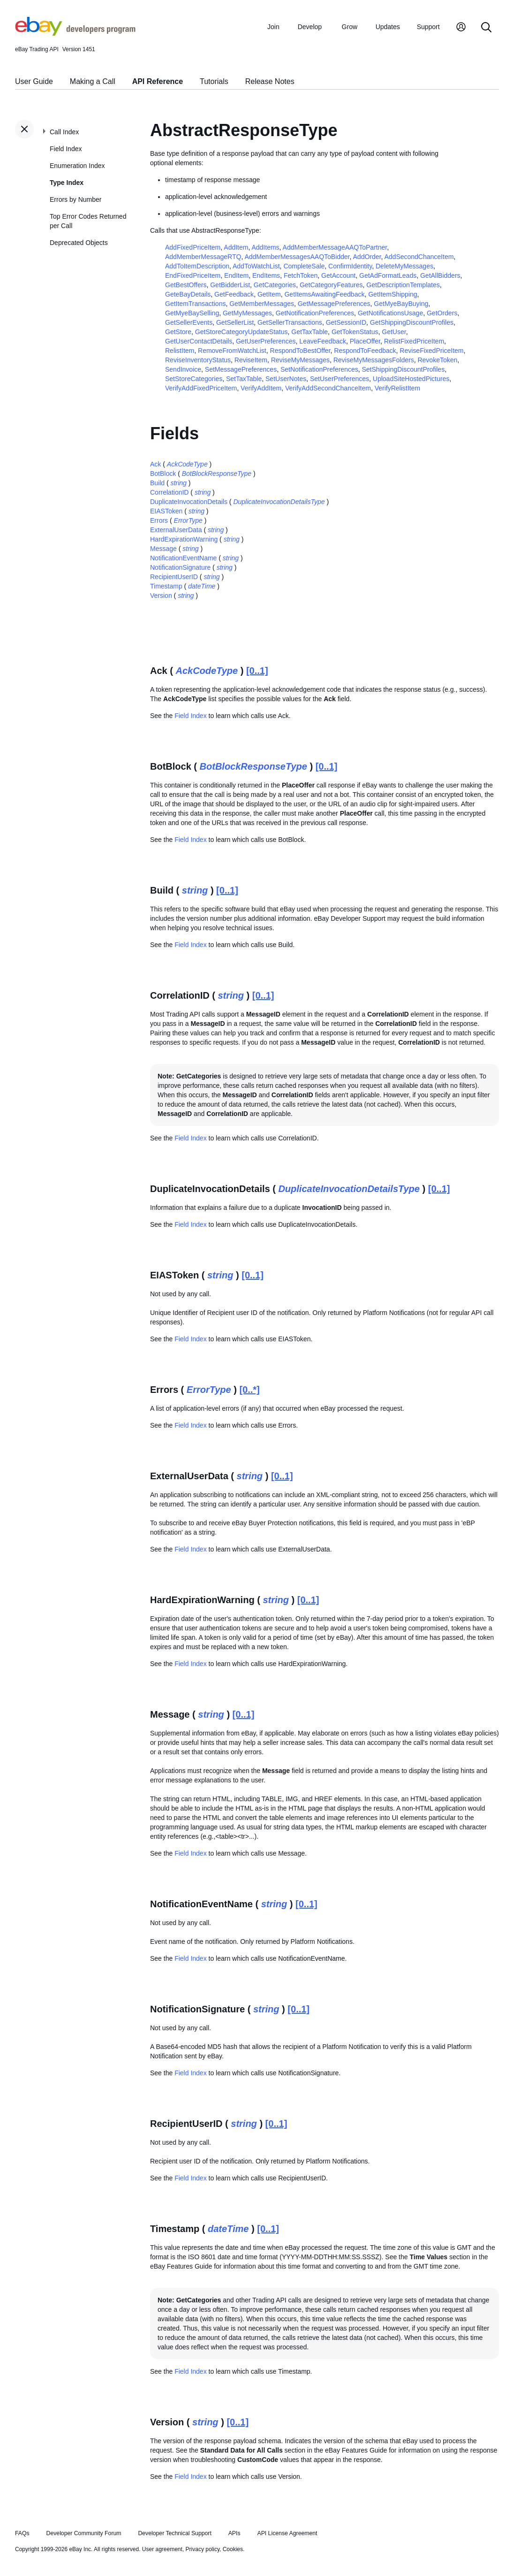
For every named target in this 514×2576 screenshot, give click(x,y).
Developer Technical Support (174, 2533)
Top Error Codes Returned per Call (88, 221)
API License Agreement (287, 2533)
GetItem (269, 294)
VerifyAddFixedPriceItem (201, 388)
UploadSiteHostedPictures (411, 378)
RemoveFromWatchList (232, 350)
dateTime (201, 586)
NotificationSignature (180, 567)
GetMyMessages (247, 313)
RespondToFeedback (365, 350)
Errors (159, 520)
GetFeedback (234, 294)
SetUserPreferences (339, 378)
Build (157, 483)
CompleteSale (304, 266)
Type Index (66, 182)
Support (428, 27)
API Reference (157, 81)
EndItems (266, 275)
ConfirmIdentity (350, 266)
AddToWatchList (256, 266)
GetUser (394, 332)
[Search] (486, 28)
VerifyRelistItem (397, 388)
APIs (234, 2533)
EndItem (236, 275)
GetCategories (275, 285)
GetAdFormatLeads (387, 275)
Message (163, 548)
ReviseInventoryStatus (198, 360)
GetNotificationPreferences (315, 313)
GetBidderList (230, 285)
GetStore (178, 332)
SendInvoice (183, 369)
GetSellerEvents (188, 322)
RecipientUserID (174, 577)
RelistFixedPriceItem (414, 341)
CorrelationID (169, 492)
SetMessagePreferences (241, 369)
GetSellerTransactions (289, 322)
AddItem (236, 247)
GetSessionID (346, 322)
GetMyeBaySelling (192, 313)
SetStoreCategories (193, 378)
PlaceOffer (365, 341)
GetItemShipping (392, 294)
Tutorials (214, 81)
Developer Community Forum (83, 2533)
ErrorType (188, 520)
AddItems (265, 247)
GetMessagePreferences (334, 303)
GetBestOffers (185, 285)
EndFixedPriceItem (192, 275)
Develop (310, 27)
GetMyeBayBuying (401, 303)
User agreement (162, 2549)
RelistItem (179, 350)
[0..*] (249, 1389)
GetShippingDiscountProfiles (412, 322)
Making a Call (92, 81)
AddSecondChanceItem (419, 256)
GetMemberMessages (261, 303)
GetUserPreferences (266, 341)
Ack (155, 464)
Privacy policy (202, 2549)
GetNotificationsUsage (390, 313)
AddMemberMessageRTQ (203, 256)
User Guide (34, 81)
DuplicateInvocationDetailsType (279, 501)
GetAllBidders (440, 275)
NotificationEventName (183, 558)
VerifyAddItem (261, 388)
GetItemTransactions (195, 303)
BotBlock (163, 473)
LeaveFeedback (322, 341)
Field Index (66, 149)
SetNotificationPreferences (319, 369)
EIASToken (166, 511)
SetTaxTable (244, 378)
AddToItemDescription (197, 266)
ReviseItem (250, 360)
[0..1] (257, 670)
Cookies (233, 2549)
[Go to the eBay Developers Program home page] (75, 33)
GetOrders (442, 313)
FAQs (22, 2533)
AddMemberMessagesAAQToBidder (296, 256)
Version (161, 595)
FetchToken (300, 275)
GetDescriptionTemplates (402, 285)
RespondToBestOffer (300, 350)
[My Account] (461, 28)
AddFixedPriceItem (192, 247)
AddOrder (367, 256)
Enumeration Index (77, 165)
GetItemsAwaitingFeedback (324, 294)
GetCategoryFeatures (331, 285)
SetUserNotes (285, 378)
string (179, 483)
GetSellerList (235, 322)
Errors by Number (75, 199)
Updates (388, 27)
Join (273, 27)
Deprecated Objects (79, 242)
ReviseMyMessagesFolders (373, 360)
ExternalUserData (176, 530)
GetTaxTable (309, 332)
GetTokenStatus (355, 332)
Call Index (64, 132)
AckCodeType (187, 464)
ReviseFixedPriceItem (431, 350)
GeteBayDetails (188, 294)
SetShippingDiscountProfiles (403, 369)
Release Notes (270, 81)
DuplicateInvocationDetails (188, 501)
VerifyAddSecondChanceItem (328, 388)
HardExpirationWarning (184, 539)
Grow (349, 27)
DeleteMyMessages (404, 266)
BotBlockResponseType (216, 473)
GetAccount (338, 275)
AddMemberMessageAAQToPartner (335, 247)
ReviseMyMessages (300, 360)
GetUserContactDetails (198, 341)
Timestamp (166, 586)
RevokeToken (437, 360)
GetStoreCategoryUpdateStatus (241, 332)
